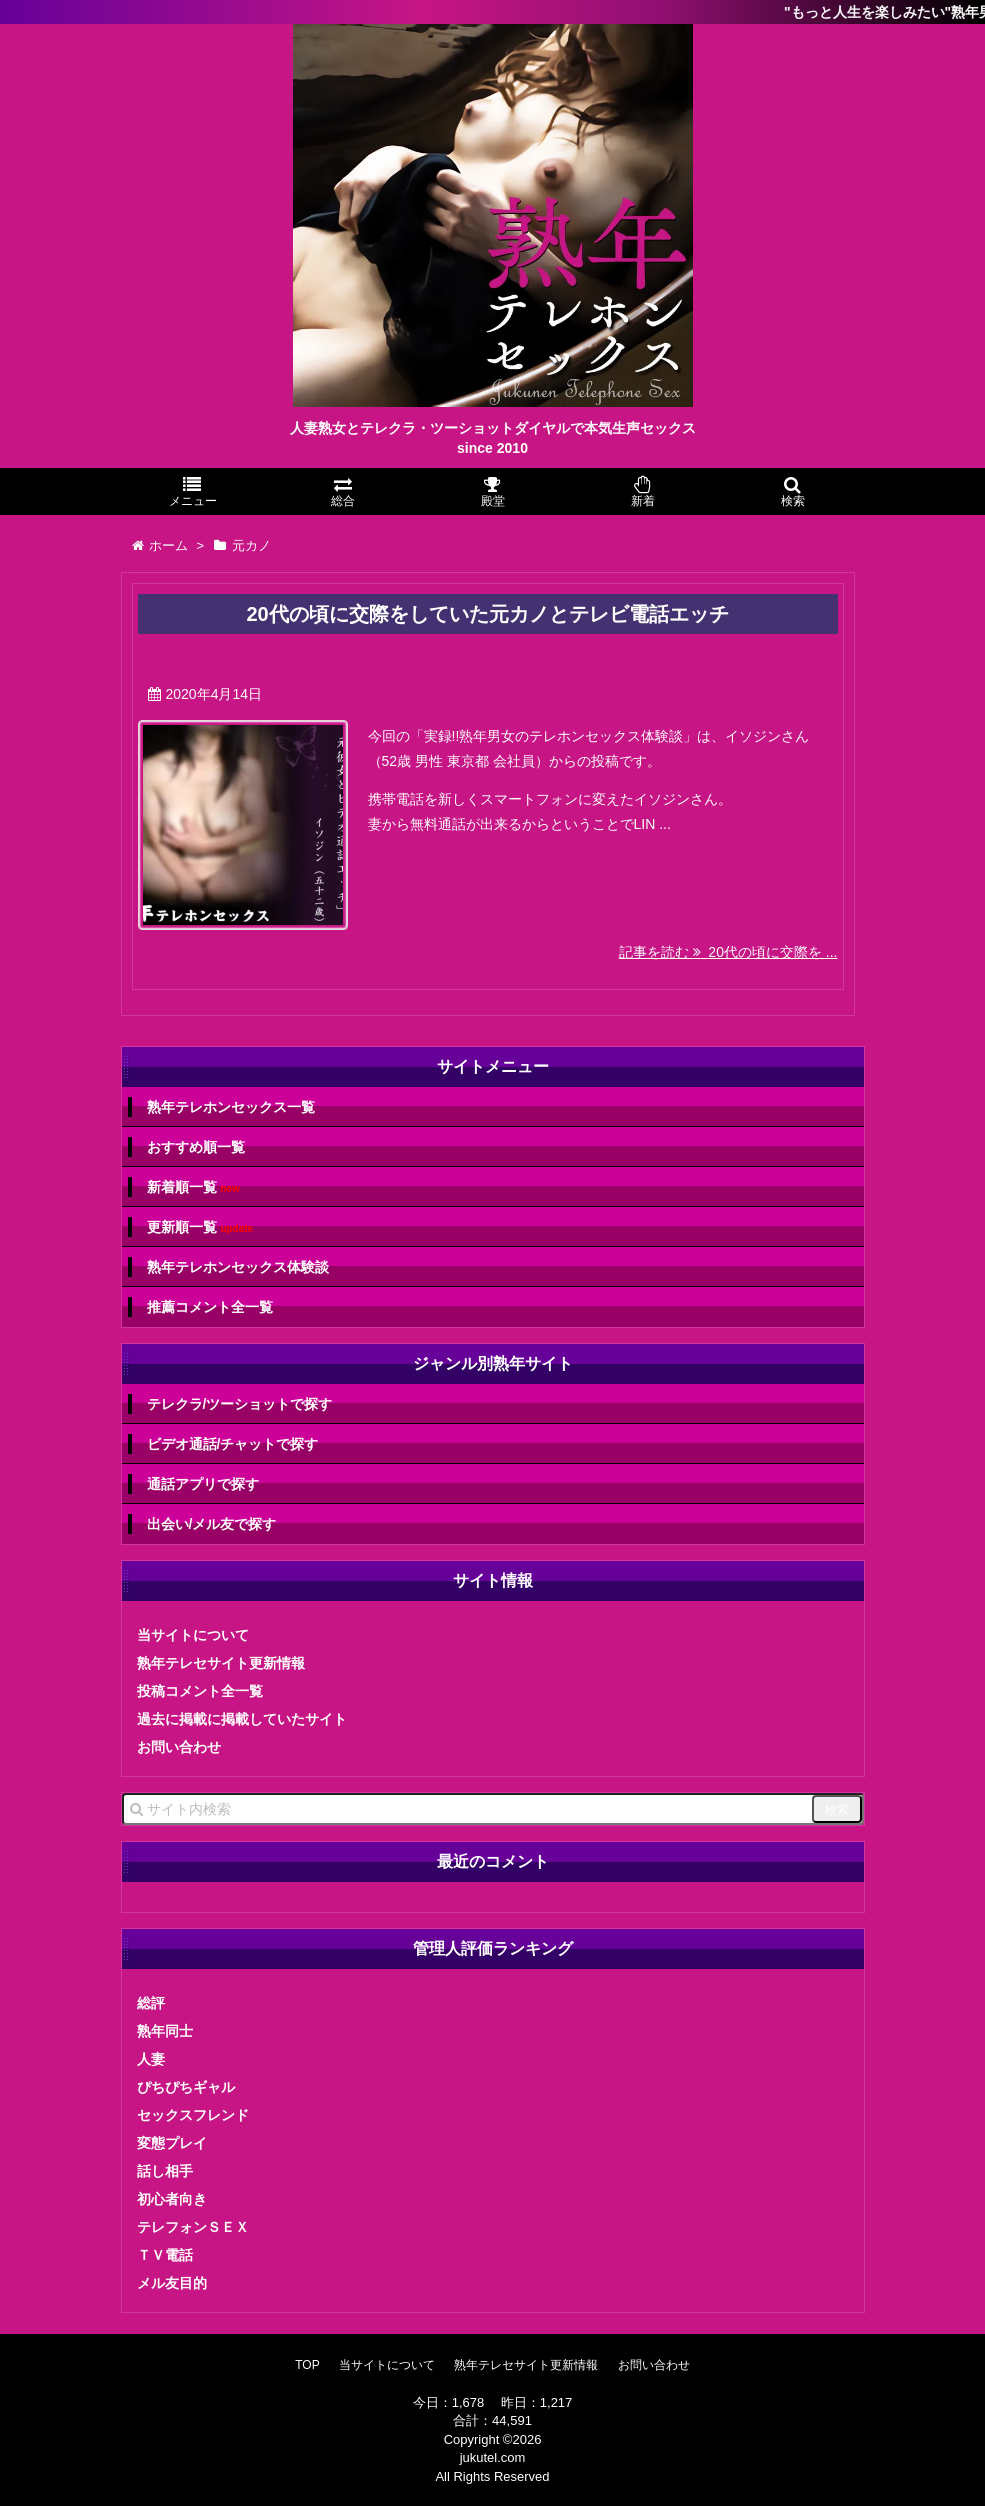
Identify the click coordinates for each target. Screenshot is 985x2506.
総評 (151, 2003)
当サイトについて (193, 1635)
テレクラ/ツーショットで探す (240, 1404)
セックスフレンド (193, 2115)
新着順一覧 (193, 1187)
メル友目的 (172, 2283)
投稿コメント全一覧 (200, 1691)
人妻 (151, 2059)
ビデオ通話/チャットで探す (233, 1444)
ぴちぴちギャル (186, 2087)
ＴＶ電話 (165, 2255)
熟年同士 (165, 2031)
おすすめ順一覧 (196, 1147)
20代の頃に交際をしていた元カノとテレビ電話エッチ (487, 614)
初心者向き (172, 2199)
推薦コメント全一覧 (210, 1307)
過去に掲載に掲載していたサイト (242, 1719)
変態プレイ (172, 2143)
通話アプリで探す (203, 1484)
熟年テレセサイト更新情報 (221, 1663)
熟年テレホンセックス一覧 (231, 1107)
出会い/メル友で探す (212, 1524)
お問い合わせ (179, 1747)
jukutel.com (493, 2457)
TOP (307, 2365)
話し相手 (165, 2171)
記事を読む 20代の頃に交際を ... (728, 952)
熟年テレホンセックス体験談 (238, 1267)
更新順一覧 (200, 1227)
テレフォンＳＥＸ (193, 2227)
